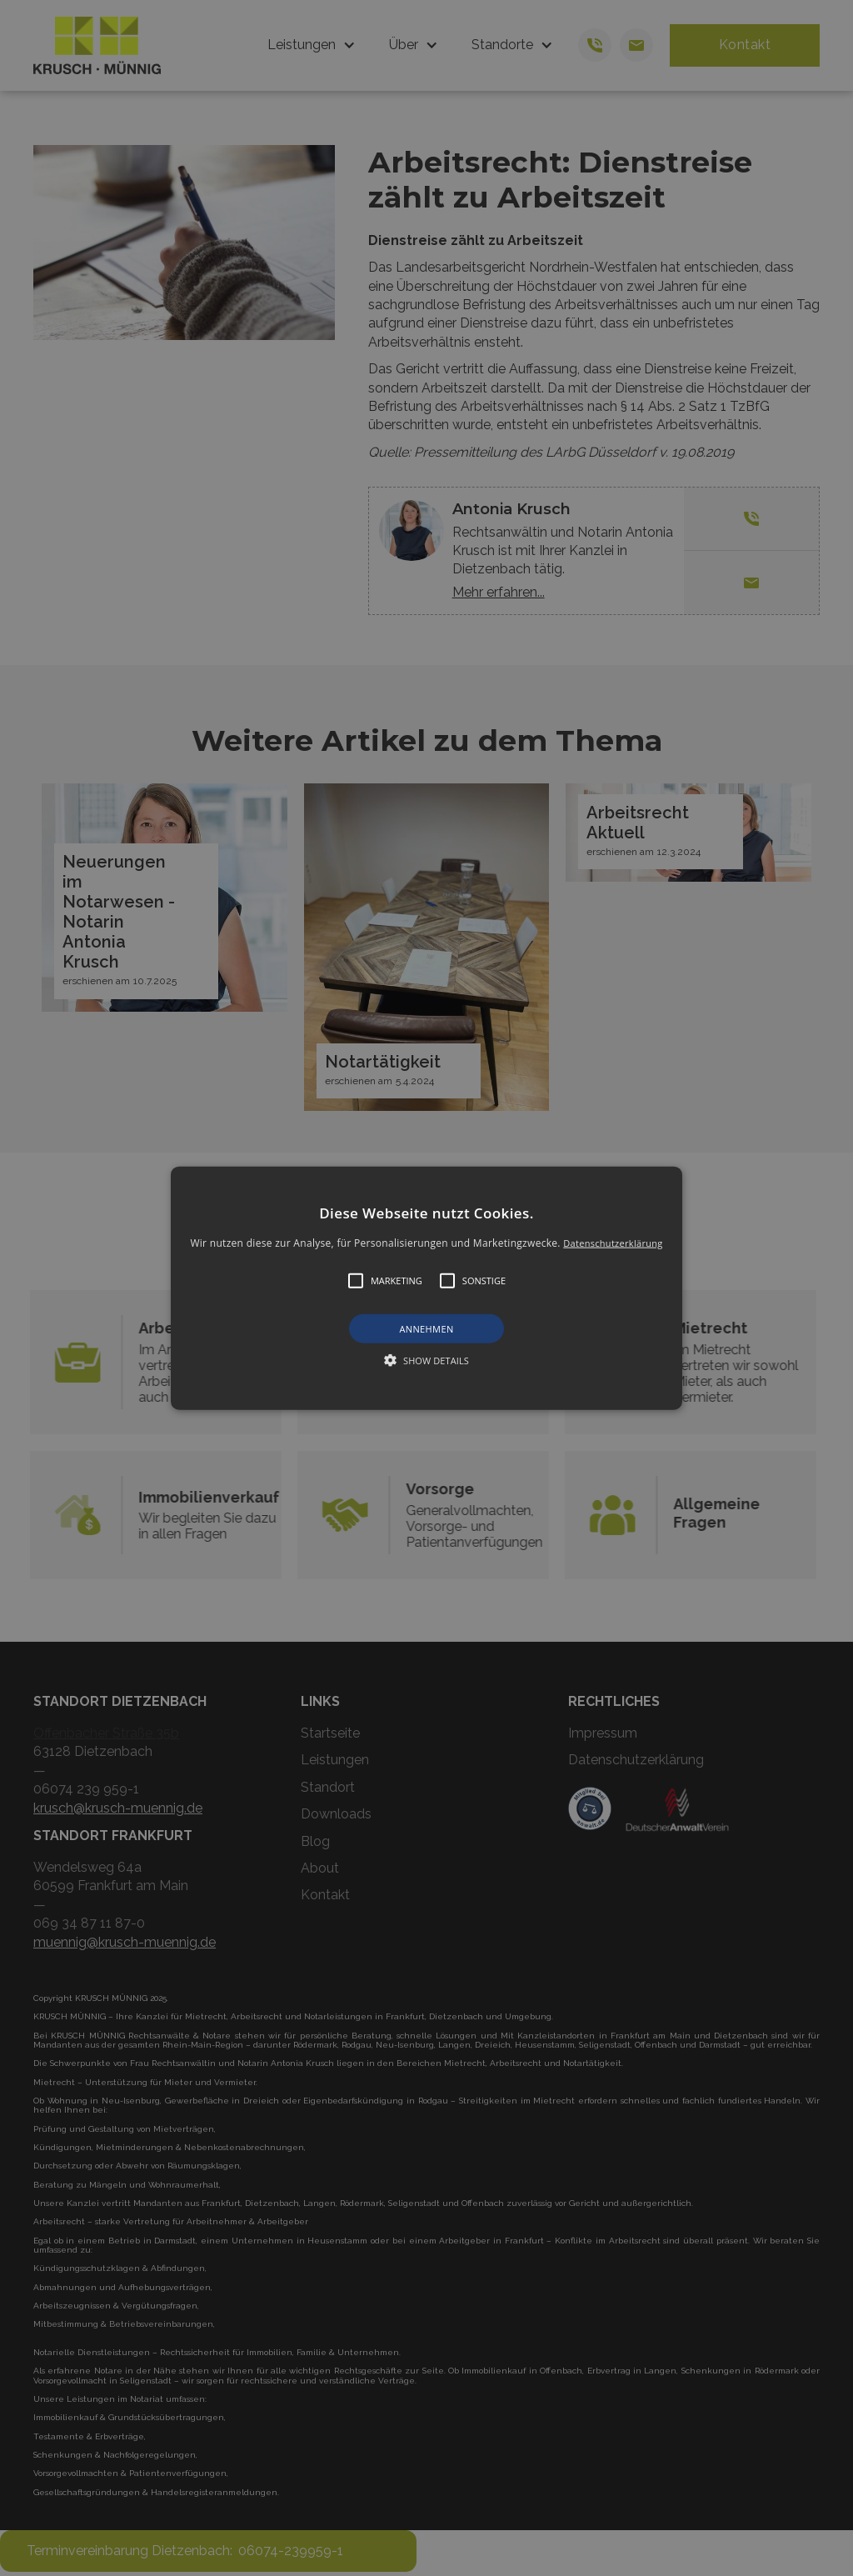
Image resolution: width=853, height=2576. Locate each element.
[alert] (426, 1288)
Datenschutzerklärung (612, 1242)
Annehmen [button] (426, 1329)
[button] (426, 1288)
